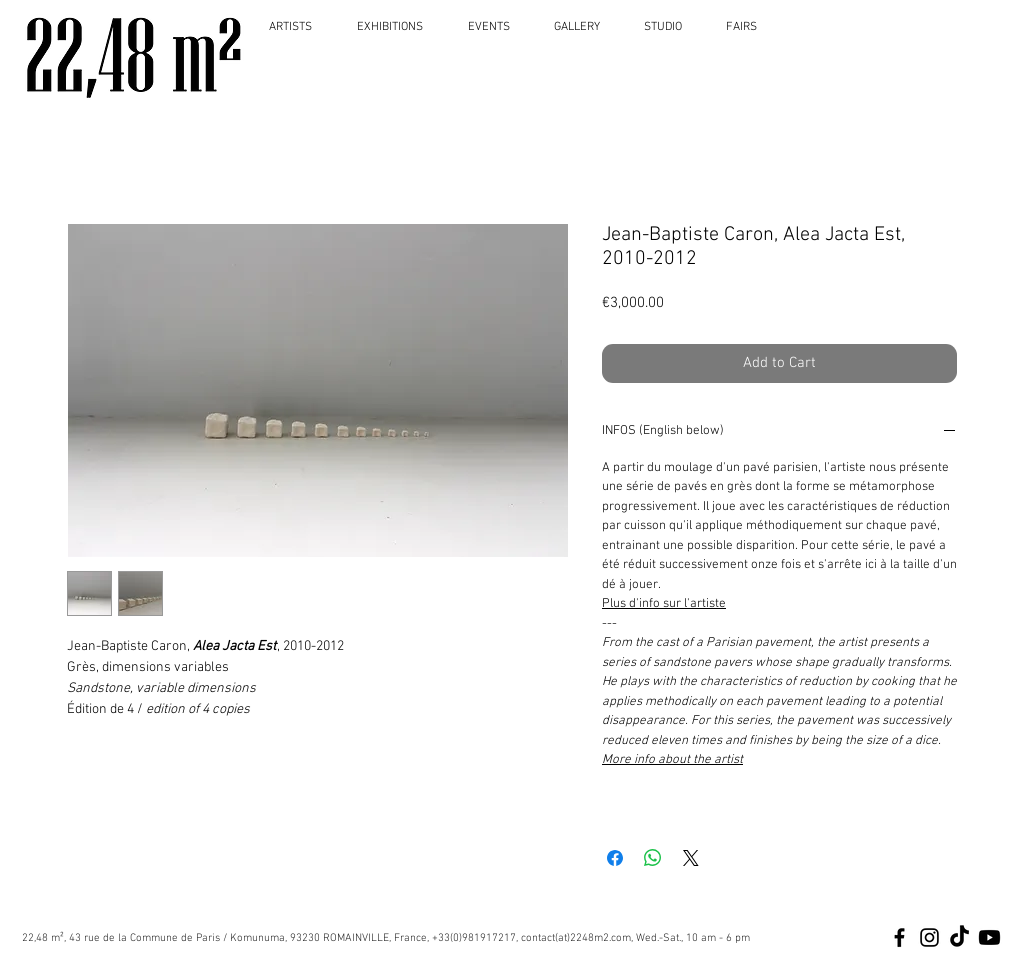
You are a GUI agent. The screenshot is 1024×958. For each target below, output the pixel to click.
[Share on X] (691, 858)
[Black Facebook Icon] (899, 937)
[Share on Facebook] (615, 858)
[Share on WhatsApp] (653, 858)
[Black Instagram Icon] (929, 937)
